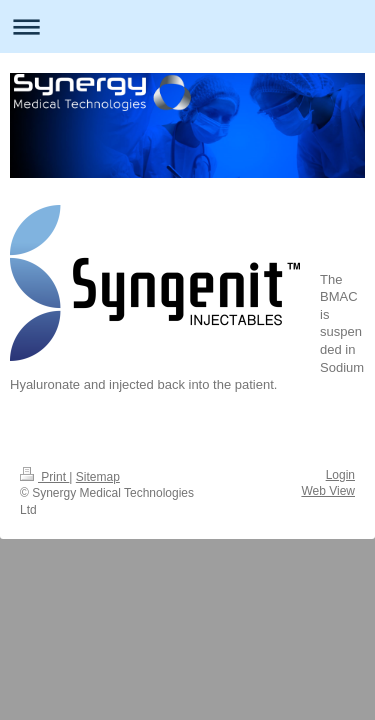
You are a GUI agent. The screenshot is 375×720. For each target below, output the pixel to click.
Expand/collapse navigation (187, 26)
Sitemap (98, 477)
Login (340, 475)
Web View (328, 491)
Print (44, 477)
